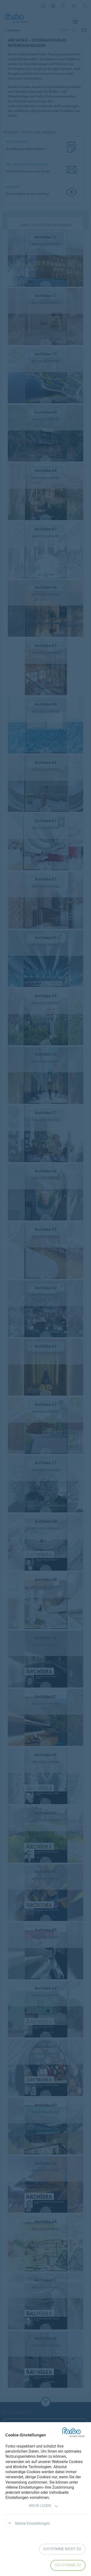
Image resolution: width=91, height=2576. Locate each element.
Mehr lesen (43, 2506)
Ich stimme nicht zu (62, 2549)
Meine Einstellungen (27, 2523)
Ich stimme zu (68, 2565)
